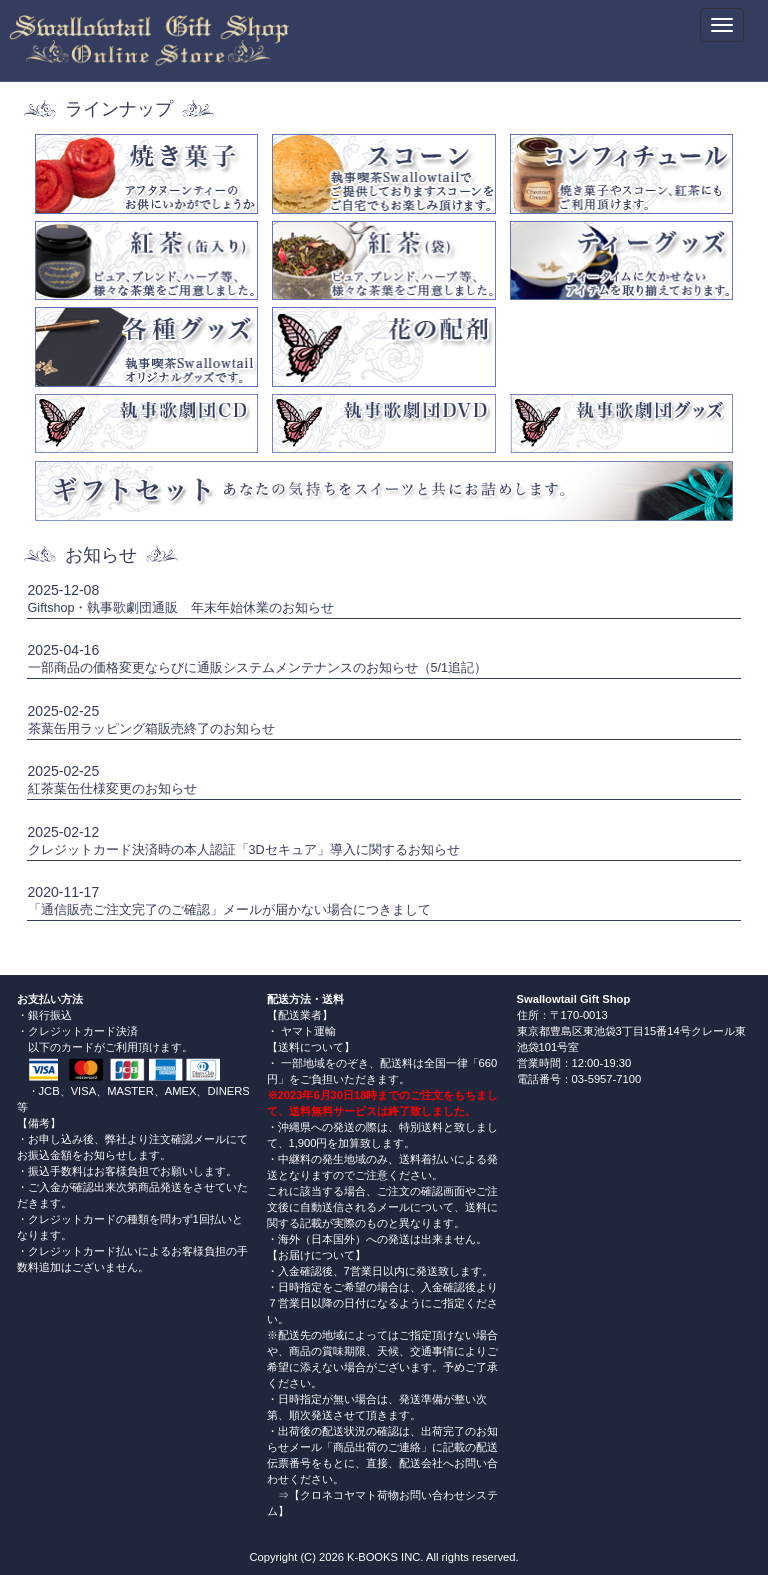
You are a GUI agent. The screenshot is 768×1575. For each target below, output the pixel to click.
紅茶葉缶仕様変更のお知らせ (112, 789)
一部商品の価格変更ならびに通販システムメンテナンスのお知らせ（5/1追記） (258, 668)
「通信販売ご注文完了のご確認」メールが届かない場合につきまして (229, 910)
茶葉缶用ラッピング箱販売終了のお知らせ (151, 729)
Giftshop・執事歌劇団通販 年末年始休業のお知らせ (181, 608)
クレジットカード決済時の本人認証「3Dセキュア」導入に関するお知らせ (244, 850)
